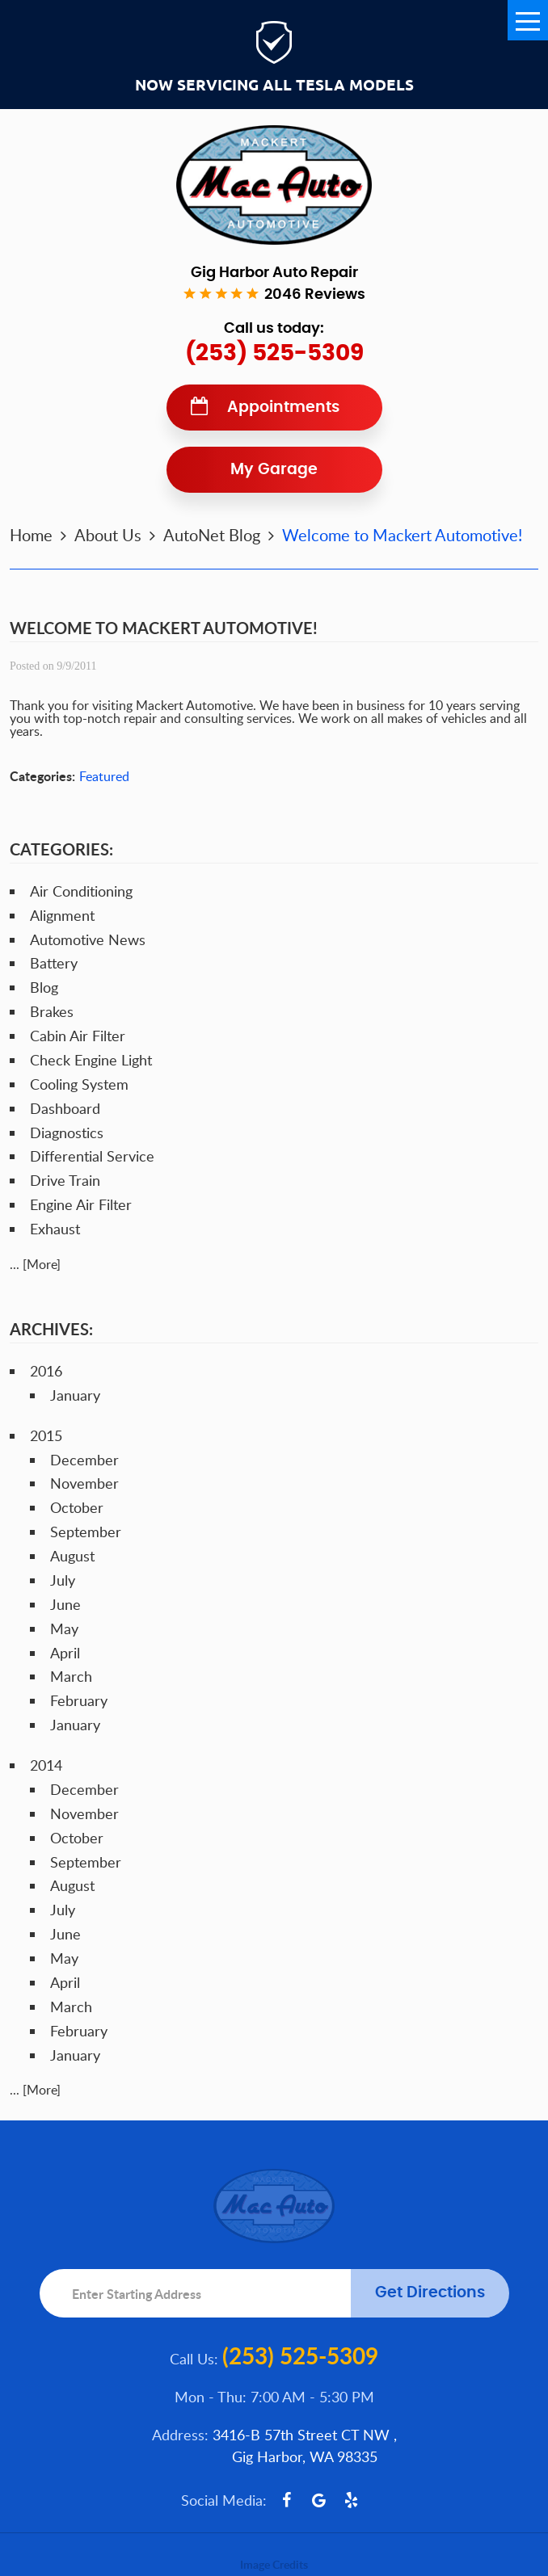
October (76, 1507)
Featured (104, 776)
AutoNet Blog (211, 534)
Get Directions (430, 2293)
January (75, 1395)
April (65, 1652)
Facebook (287, 2500)
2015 (46, 1435)
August (72, 1555)
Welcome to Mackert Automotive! (402, 534)
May (64, 1628)
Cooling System (79, 1084)
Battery (54, 963)
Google (319, 2500)
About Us (107, 534)
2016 (46, 1370)
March (71, 1676)
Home (31, 534)
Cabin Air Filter (77, 1035)
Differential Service (92, 1156)
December (84, 1459)
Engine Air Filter (81, 1204)
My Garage (274, 469)
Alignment (62, 915)
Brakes (52, 1011)
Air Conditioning (81, 891)
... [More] (35, 1264)
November (84, 1483)
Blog (44, 987)
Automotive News (87, 939)
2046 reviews (314, 295)
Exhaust (55, 1228)
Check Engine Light (91, 1059)
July (62, 1580)
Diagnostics (66, 1132)
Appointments (283, 407)
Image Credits (274, 2564)
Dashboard (65, 1108)
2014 (46, 1765)
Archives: (51, 1328)
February (78, 1700)
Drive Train (65, 1180)
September (85, 1531)
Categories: (61, 849)
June (65, 1604)
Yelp (351, 2500)
